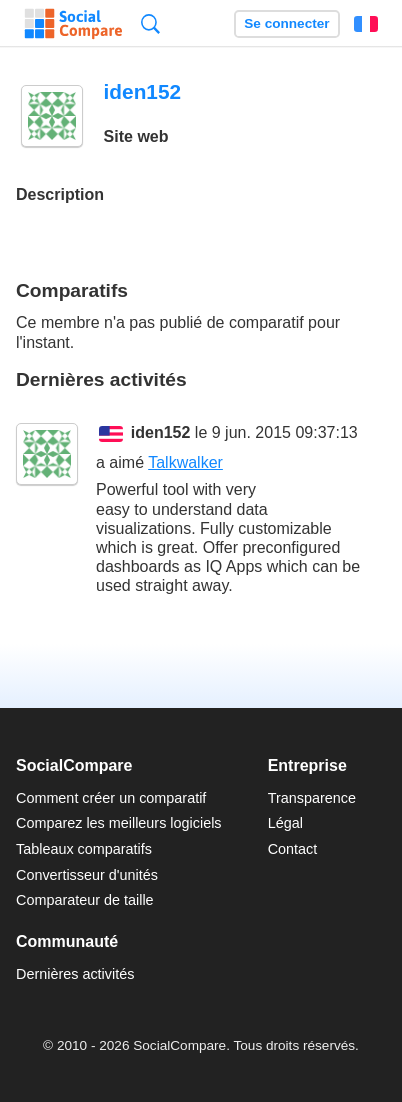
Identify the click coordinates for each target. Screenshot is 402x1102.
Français (366, 24)
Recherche (150, 23)
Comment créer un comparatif (111, 798)
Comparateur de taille (85, 900)
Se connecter (286, 23)
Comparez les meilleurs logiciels (119, 823)
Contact (293, 849)
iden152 (161, 432)
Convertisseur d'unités (87, 875)
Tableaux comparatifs (84, 849)
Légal (285, 823)
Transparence (312, 798)
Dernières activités (75, 974)
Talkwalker (185, 462)
